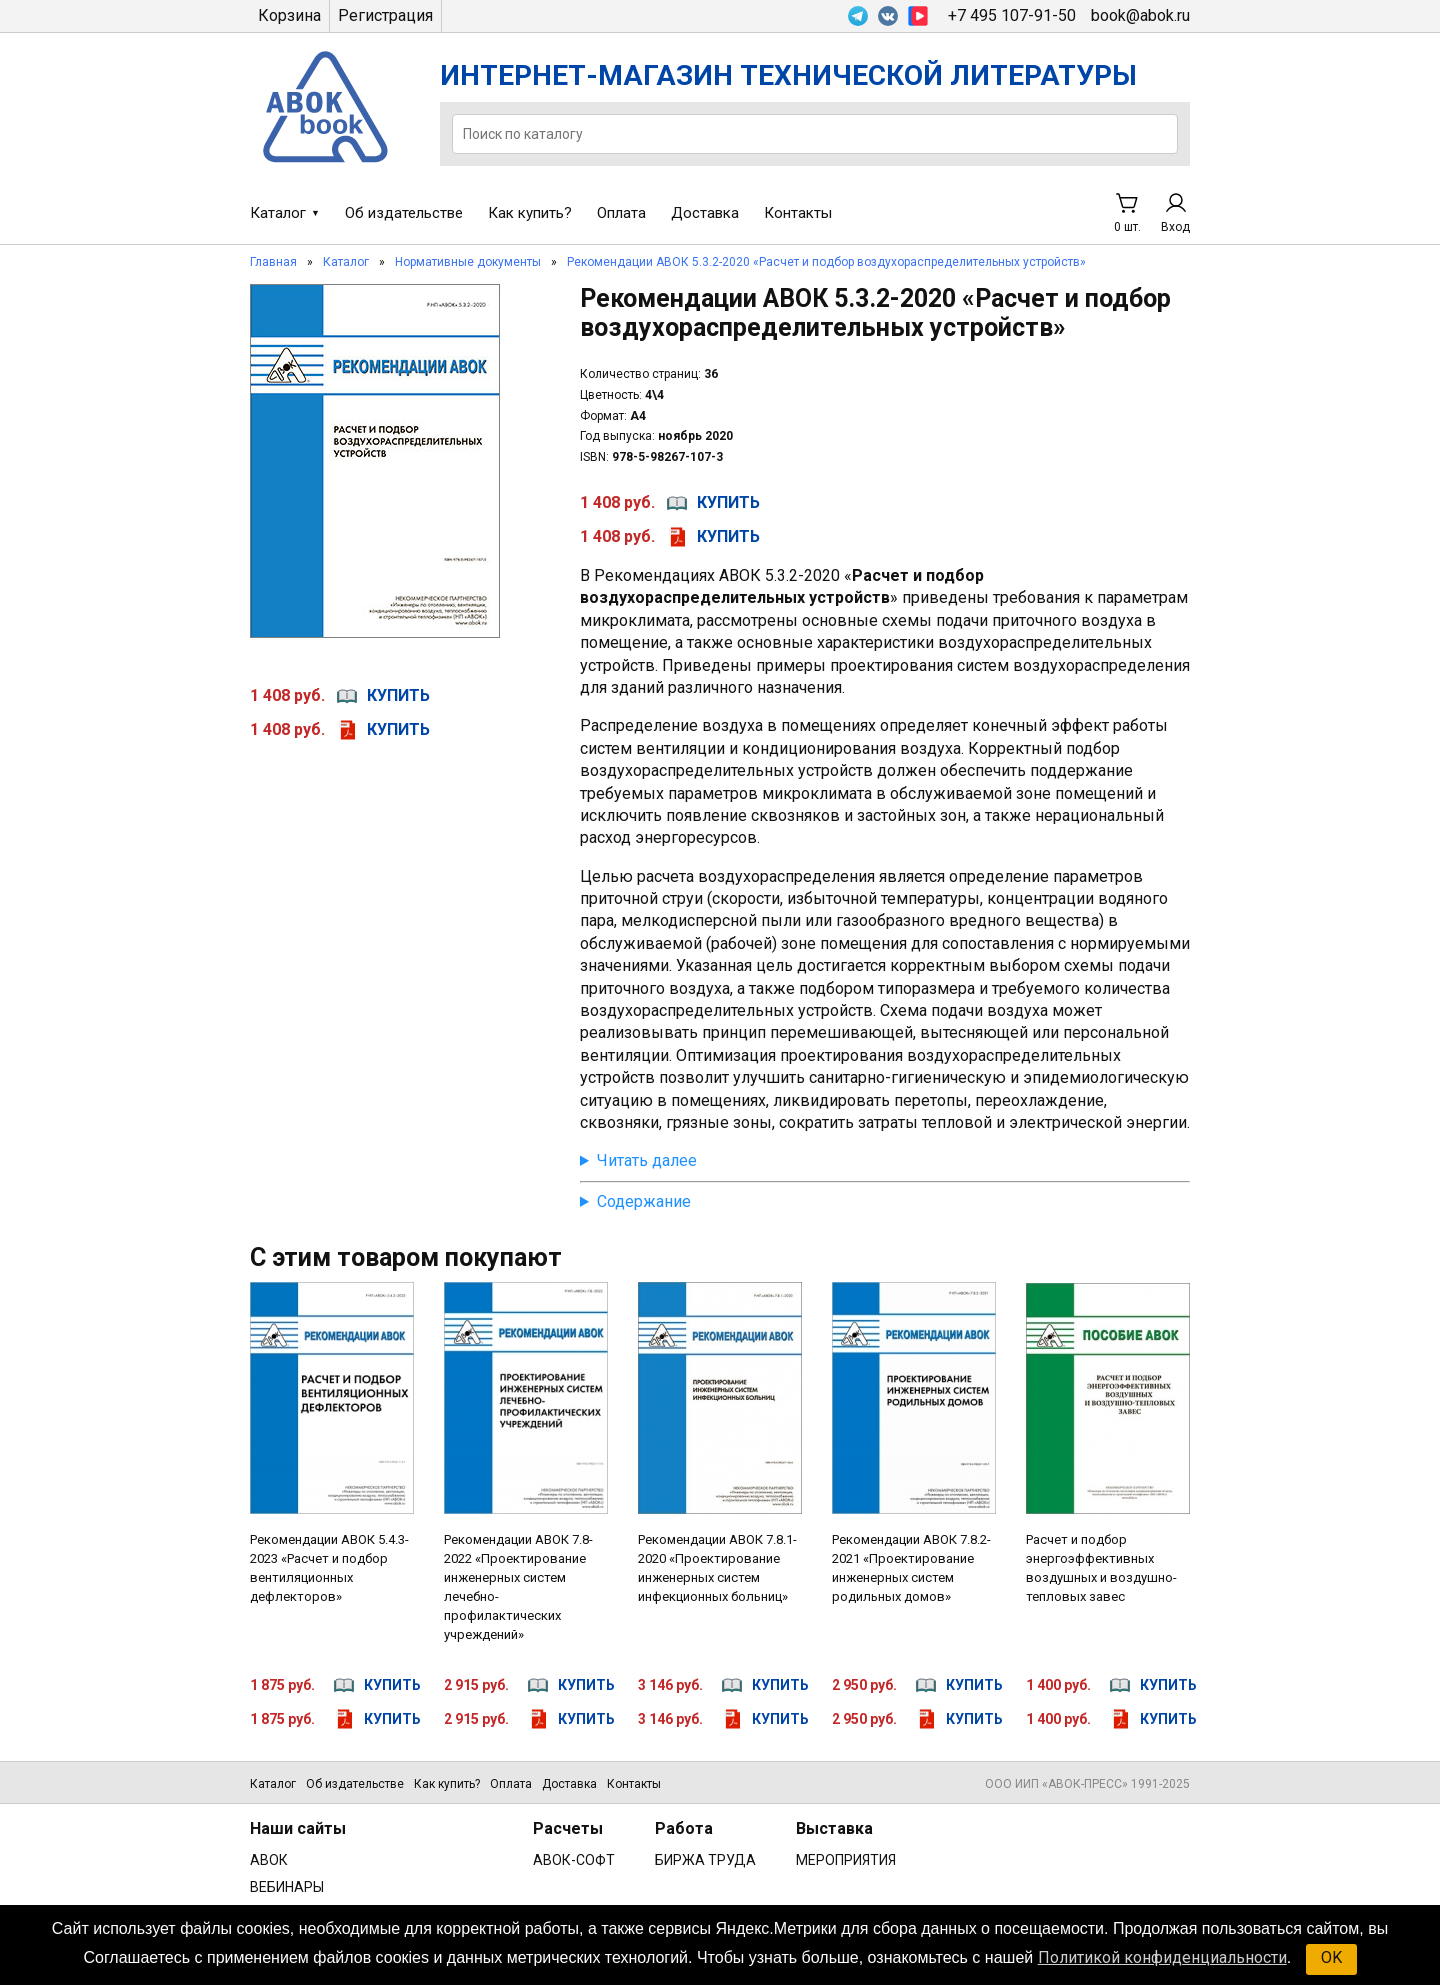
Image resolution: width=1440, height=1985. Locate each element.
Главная (273, 262)
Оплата (621, 213)
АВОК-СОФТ (574, 1860)
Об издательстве (404, 213)
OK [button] (1331, 1957)
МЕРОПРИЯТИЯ (846, 1860)
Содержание (644, 1201)
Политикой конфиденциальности (1162, 1957)
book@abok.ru (1140, 15)
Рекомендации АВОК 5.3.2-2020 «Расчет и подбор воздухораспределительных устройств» (826, 262)
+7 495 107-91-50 (1012, 15)
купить (398, 695)
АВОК (269, 1860)
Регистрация (385, 15)
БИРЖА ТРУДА (705, 1860)
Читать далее (647, 1160)
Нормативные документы (468, 262)
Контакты (798, 213)
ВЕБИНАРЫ (287, 1887)
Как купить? (530, 213)
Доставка (705, 213)
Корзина (289, 15)
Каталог (278, 213)
